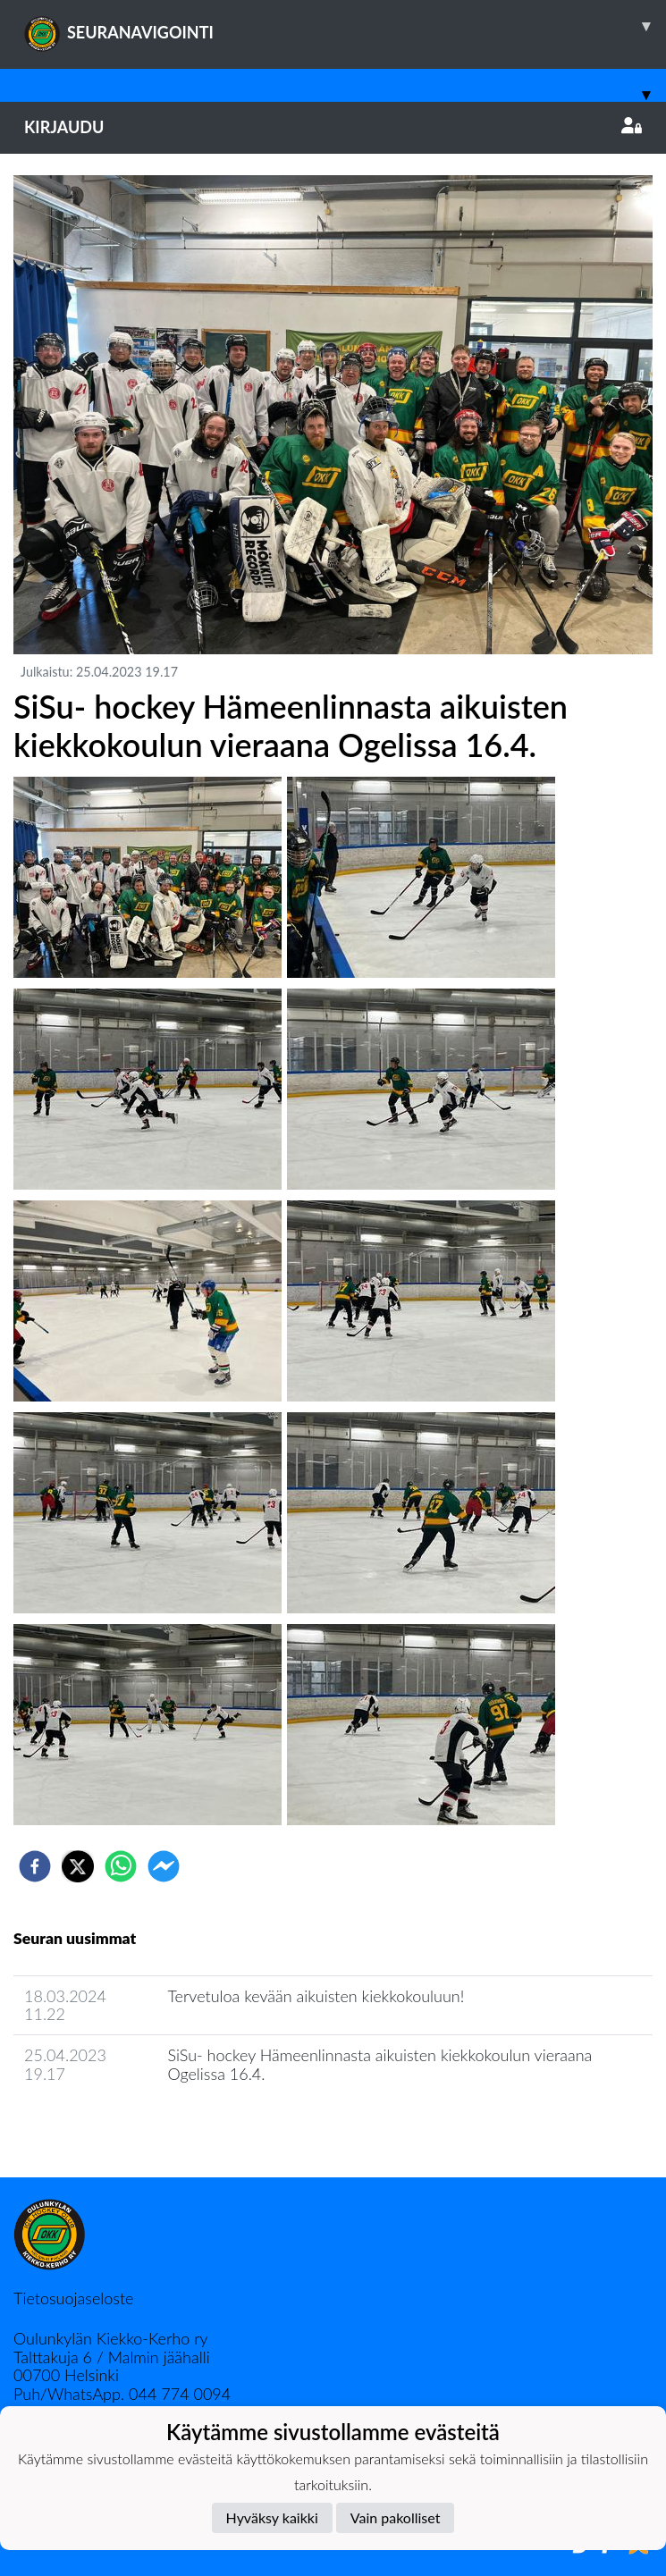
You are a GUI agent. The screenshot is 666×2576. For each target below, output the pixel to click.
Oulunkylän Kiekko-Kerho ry (110, 2338)
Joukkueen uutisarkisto (104, 2124)
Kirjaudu (333, 127)
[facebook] (35, 1866)
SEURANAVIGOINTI (345, 26)
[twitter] (78, 1866)
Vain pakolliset (395, 2517)
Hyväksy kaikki (272, 2517)
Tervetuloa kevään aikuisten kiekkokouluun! (315, 1996)
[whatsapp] (121, 1866)
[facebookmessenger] (164, 1866)
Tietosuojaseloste (73, 2298)
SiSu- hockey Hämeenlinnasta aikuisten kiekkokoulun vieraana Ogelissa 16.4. (379, 2064)
